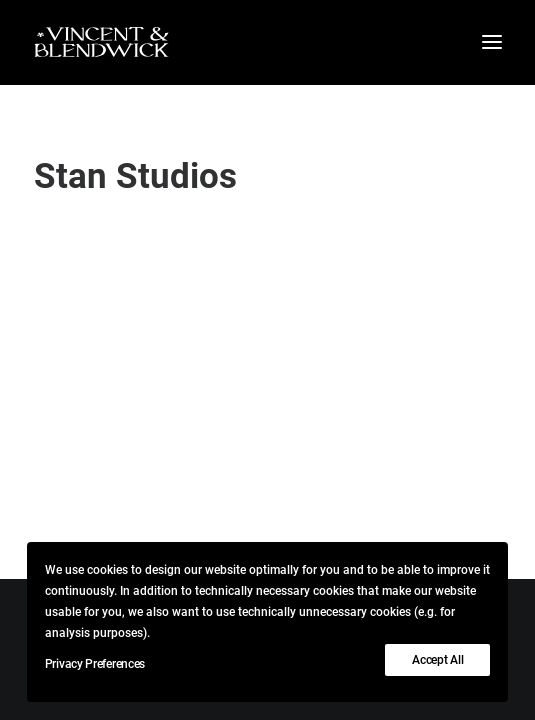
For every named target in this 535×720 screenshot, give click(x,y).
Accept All (437, 660)
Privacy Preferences (95, 664)
